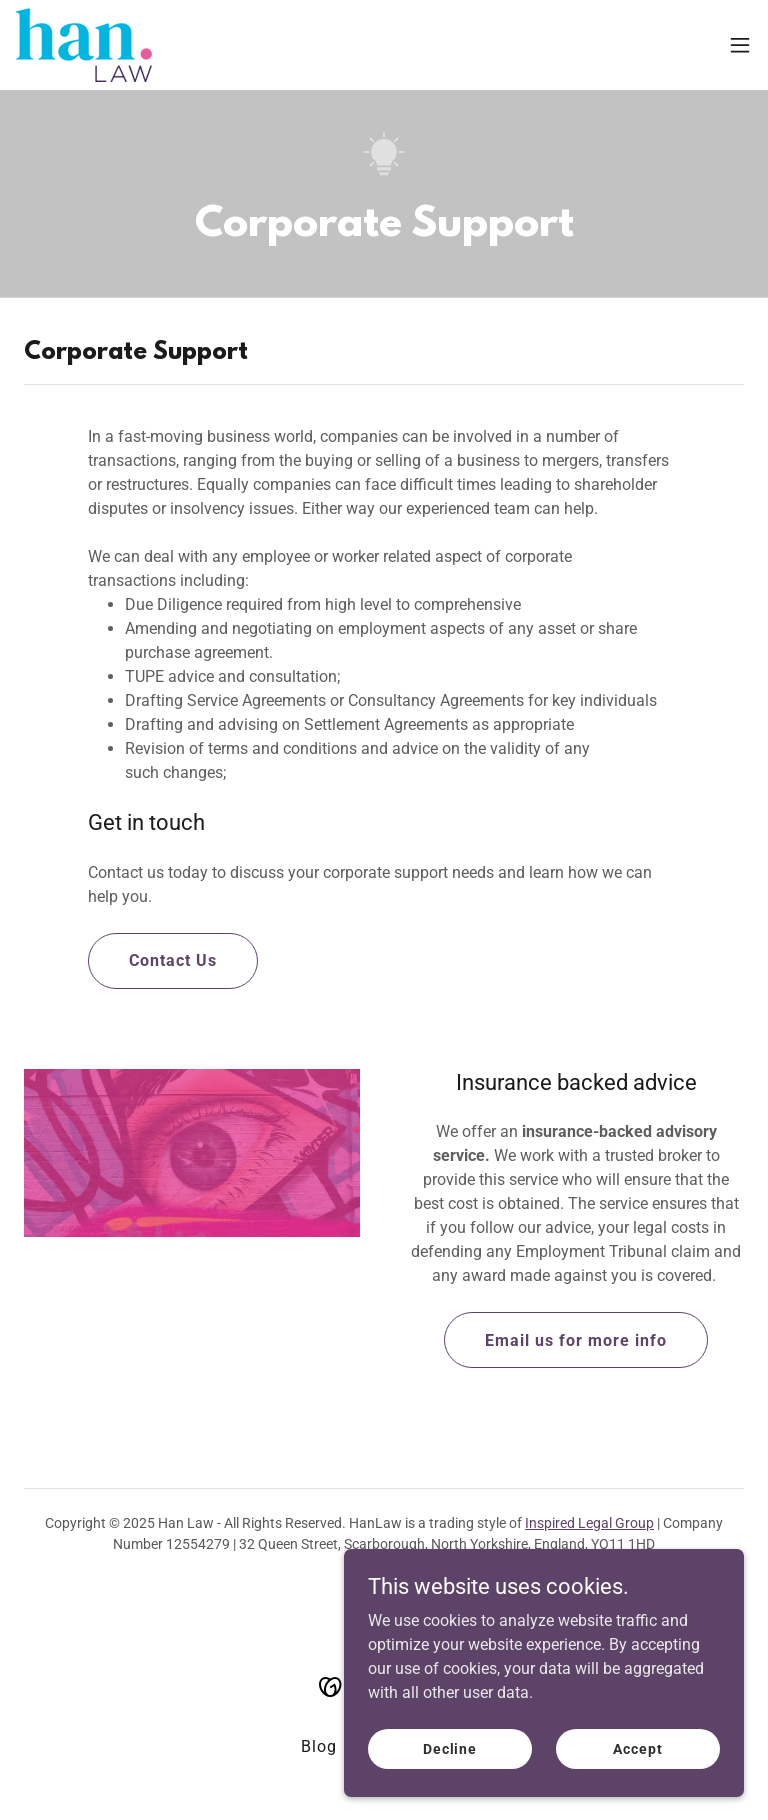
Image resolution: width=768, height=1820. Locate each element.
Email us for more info (576, 1340)
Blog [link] (319, 1746)
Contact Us (173, 960)
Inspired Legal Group (589, 1523)
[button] (740, 45)
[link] (84, 45)
